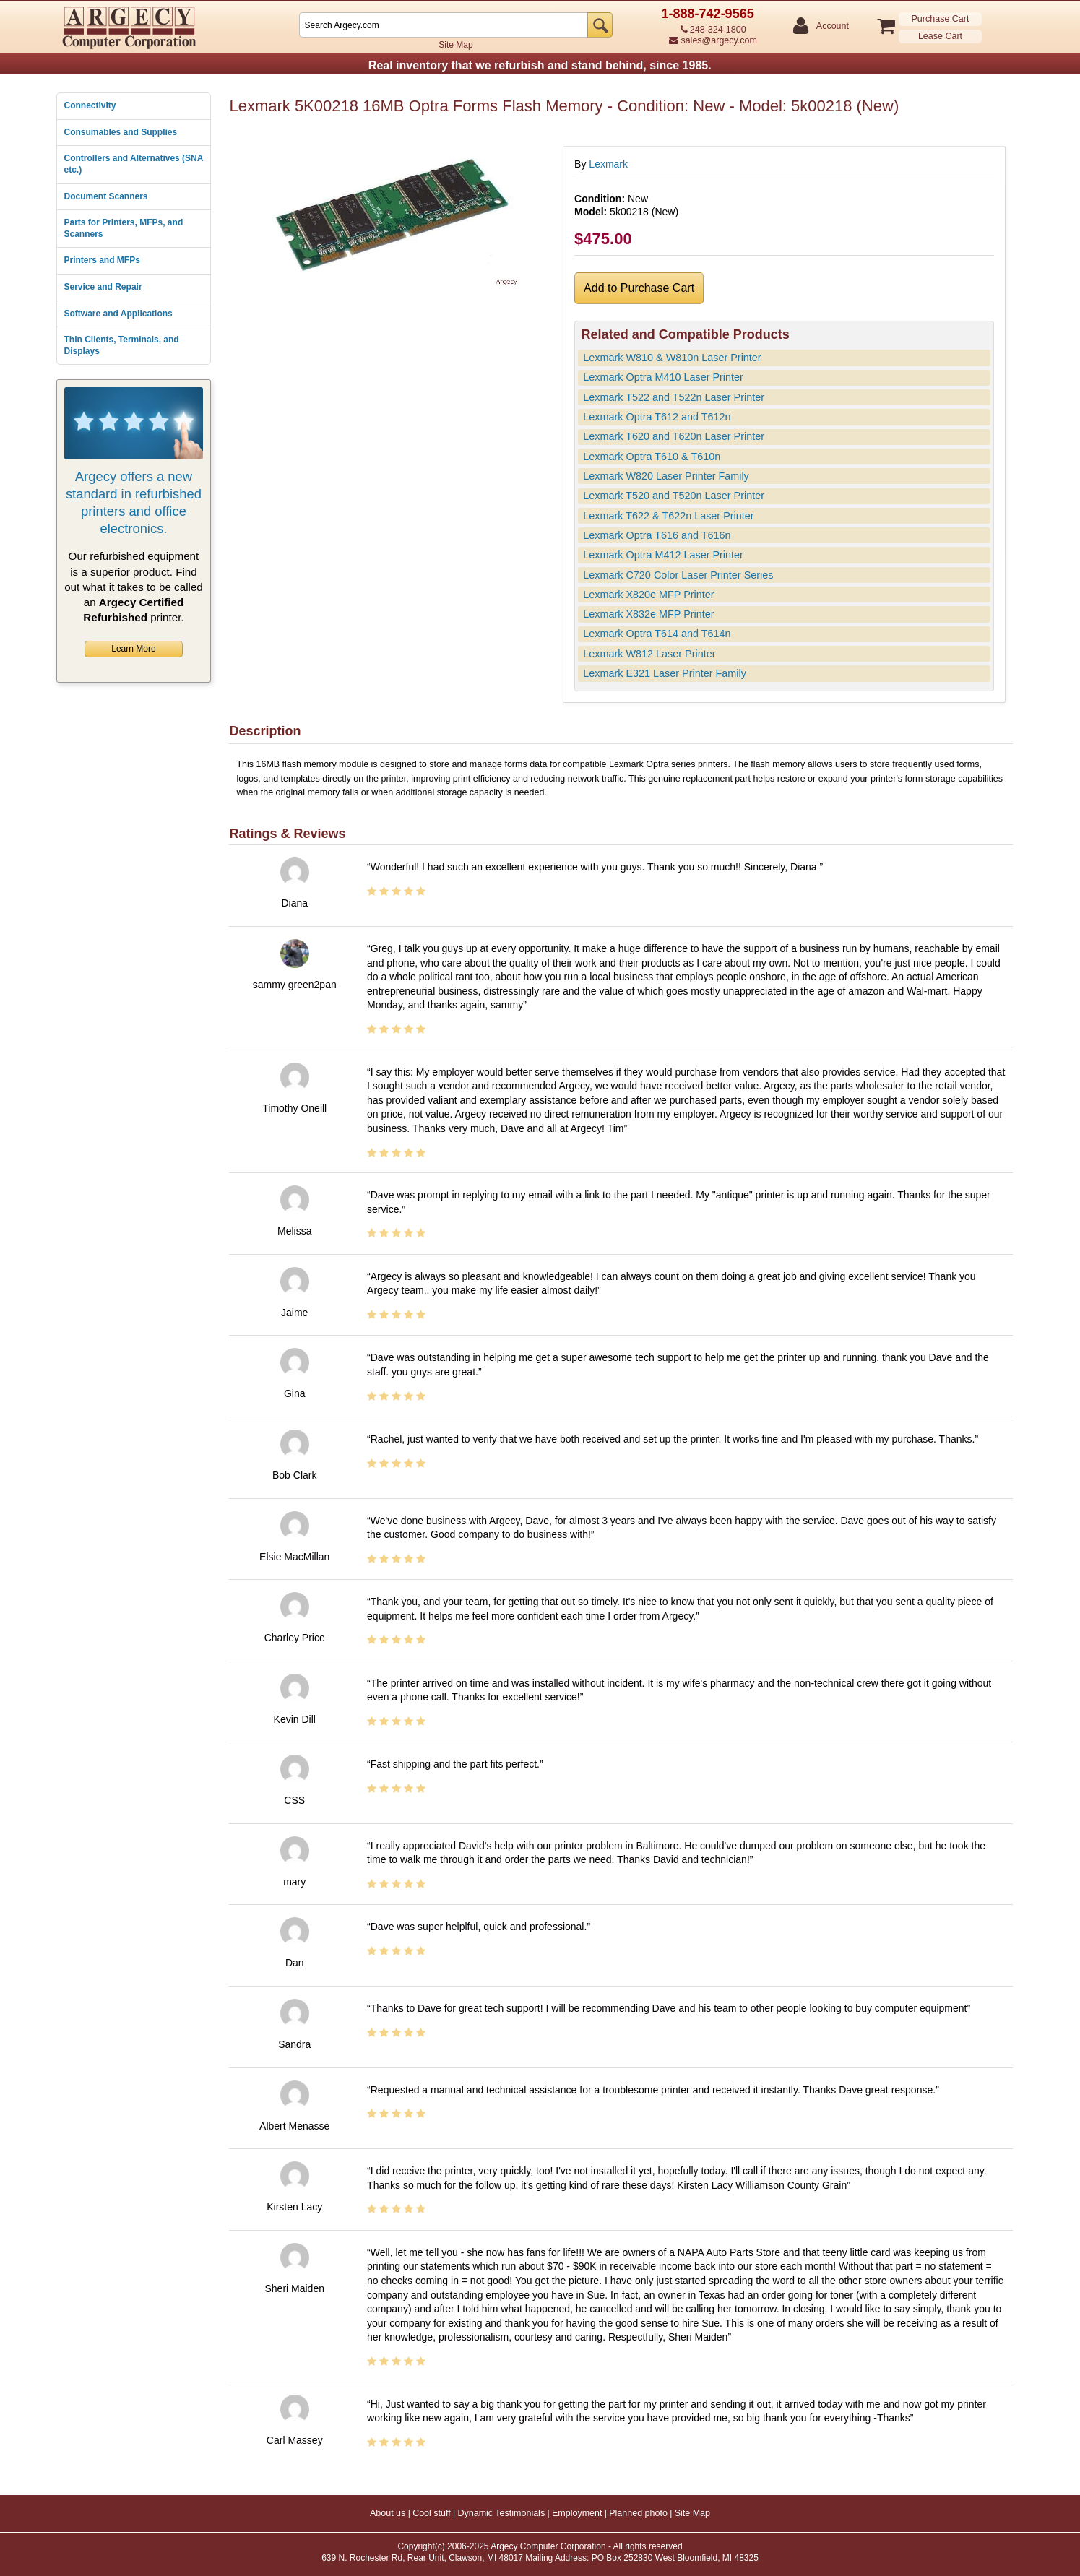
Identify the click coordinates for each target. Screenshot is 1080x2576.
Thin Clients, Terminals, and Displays (121, 345)
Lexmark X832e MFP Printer (648, 614)
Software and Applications (118, 313)
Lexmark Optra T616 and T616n (656, 535)
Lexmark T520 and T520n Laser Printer (673, 495)
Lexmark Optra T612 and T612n (656, 417)
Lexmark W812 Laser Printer (649, 654)
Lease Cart (940, 36)
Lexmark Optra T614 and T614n (656, 633)
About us (387, 2513)
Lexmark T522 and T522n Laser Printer (673, 397)
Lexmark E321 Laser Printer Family (664, 673)
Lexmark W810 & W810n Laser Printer (672, 357)
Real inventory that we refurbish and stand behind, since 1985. (540, 65)
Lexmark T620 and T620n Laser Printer (673, 436)
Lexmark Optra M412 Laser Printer (663, 555)
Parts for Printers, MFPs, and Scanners (123, 228)
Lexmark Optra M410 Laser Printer (663, 377)
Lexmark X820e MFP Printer (648, 594)
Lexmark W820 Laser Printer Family (666, 476)
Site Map (455, 45)
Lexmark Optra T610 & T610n (651, 456)
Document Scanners (106, 196)
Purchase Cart (940, 19)
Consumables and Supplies (121, 132)
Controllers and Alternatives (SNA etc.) (133, 164)
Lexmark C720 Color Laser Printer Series (678, 575)
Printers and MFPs (102, 260)
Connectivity (90, 105)
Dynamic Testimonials (501, 2513)
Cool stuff (431, 2513)
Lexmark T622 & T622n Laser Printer (668, 516)
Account (832, 26)
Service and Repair (103, 287)
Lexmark (608, 164)
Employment (577, 2513)
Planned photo (638, 2513)
